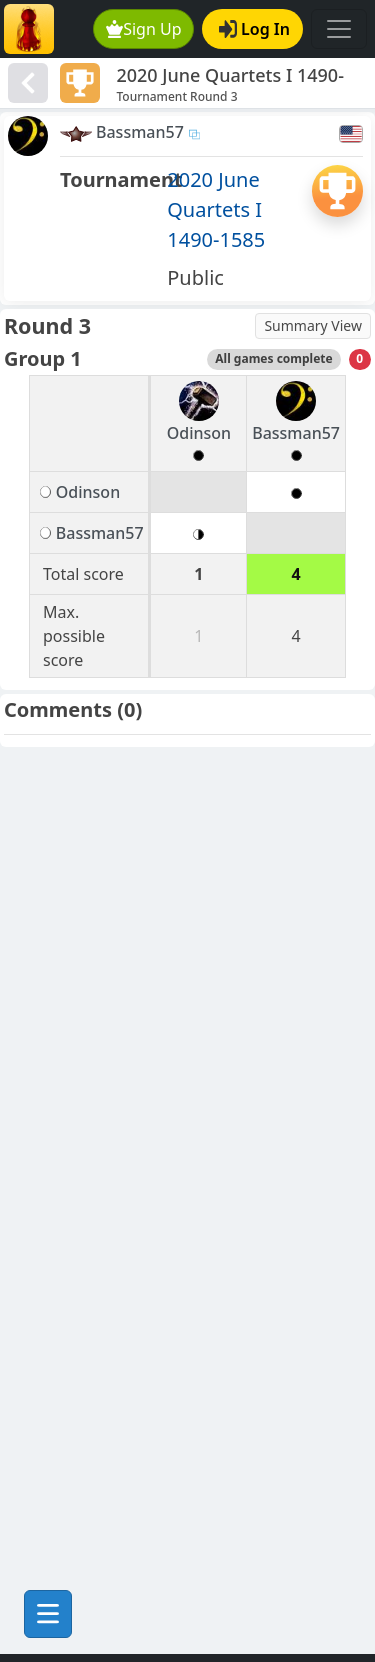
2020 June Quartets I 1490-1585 (216, 209)
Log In (254, 29)
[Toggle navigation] (339, 29)
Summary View (313, 325)
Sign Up (144, 29)
